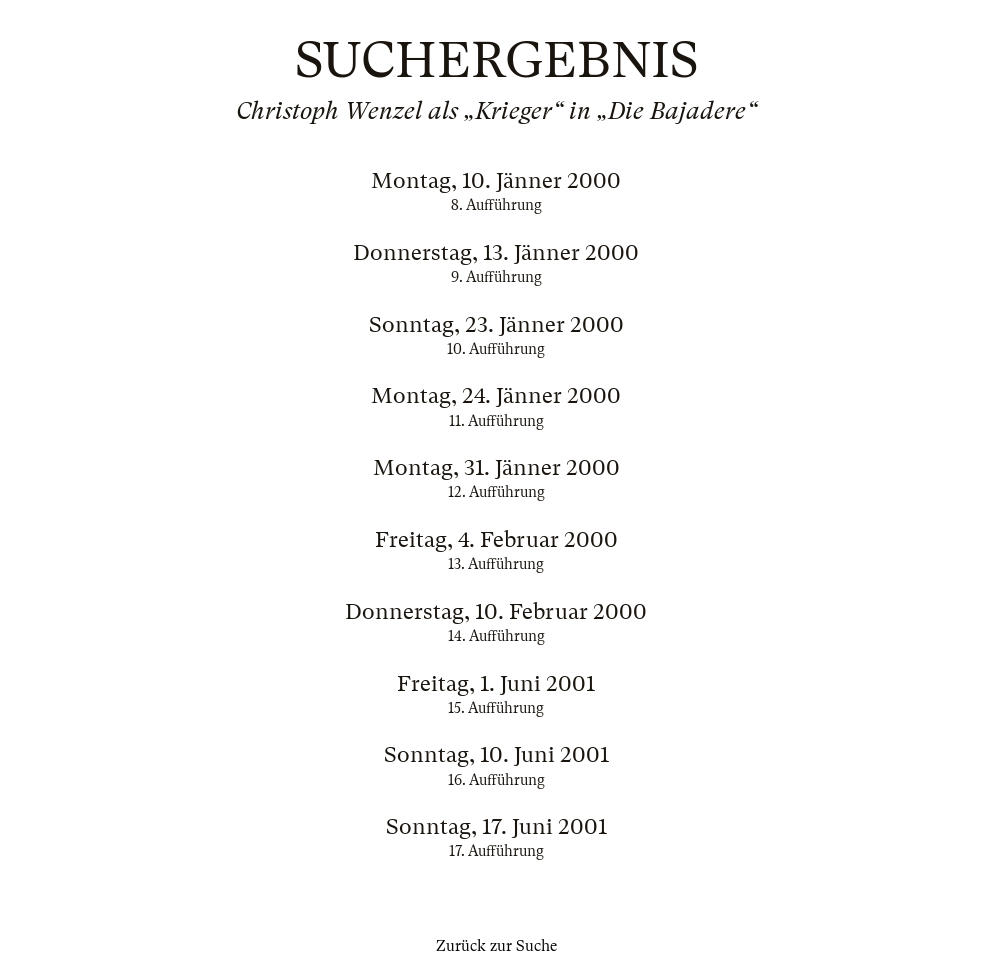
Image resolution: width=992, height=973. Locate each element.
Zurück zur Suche (496, 946)
